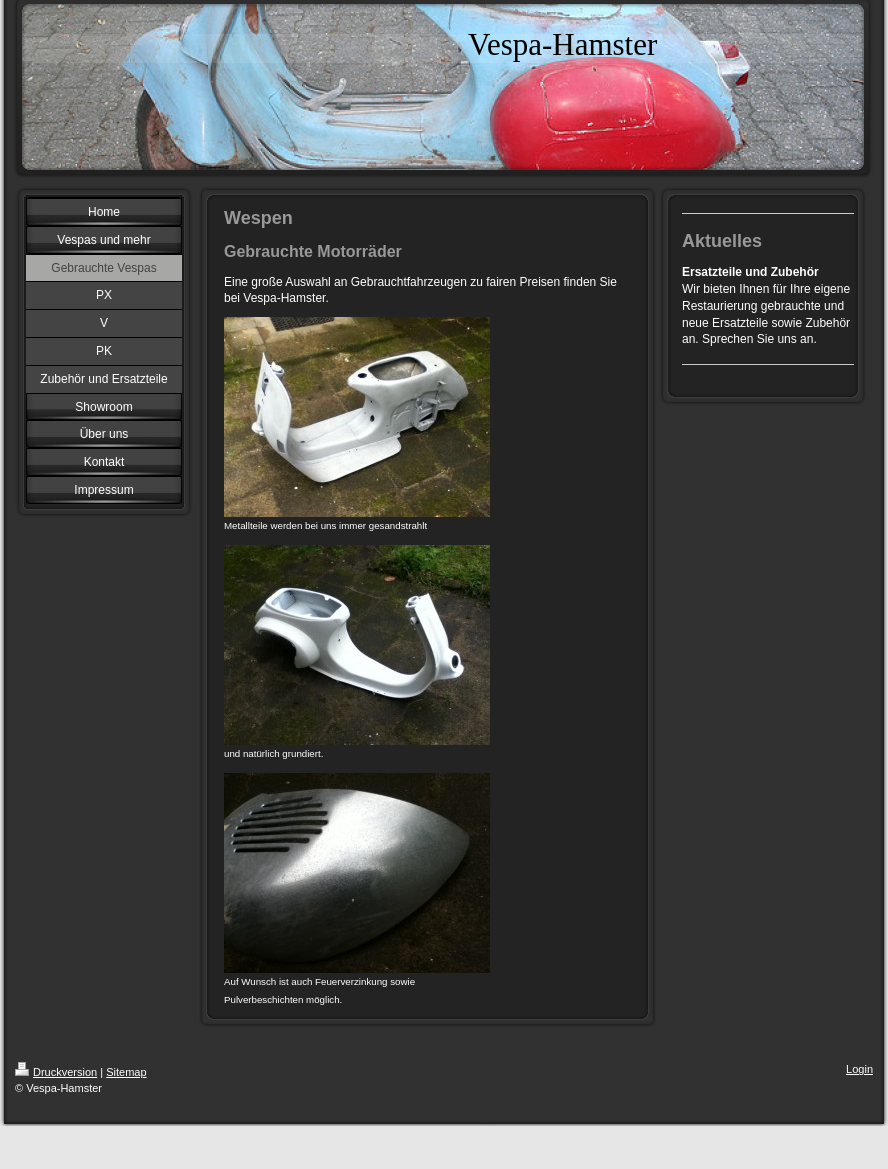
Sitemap (126, 1072)
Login (859, 1069)
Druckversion (56, 1072)
